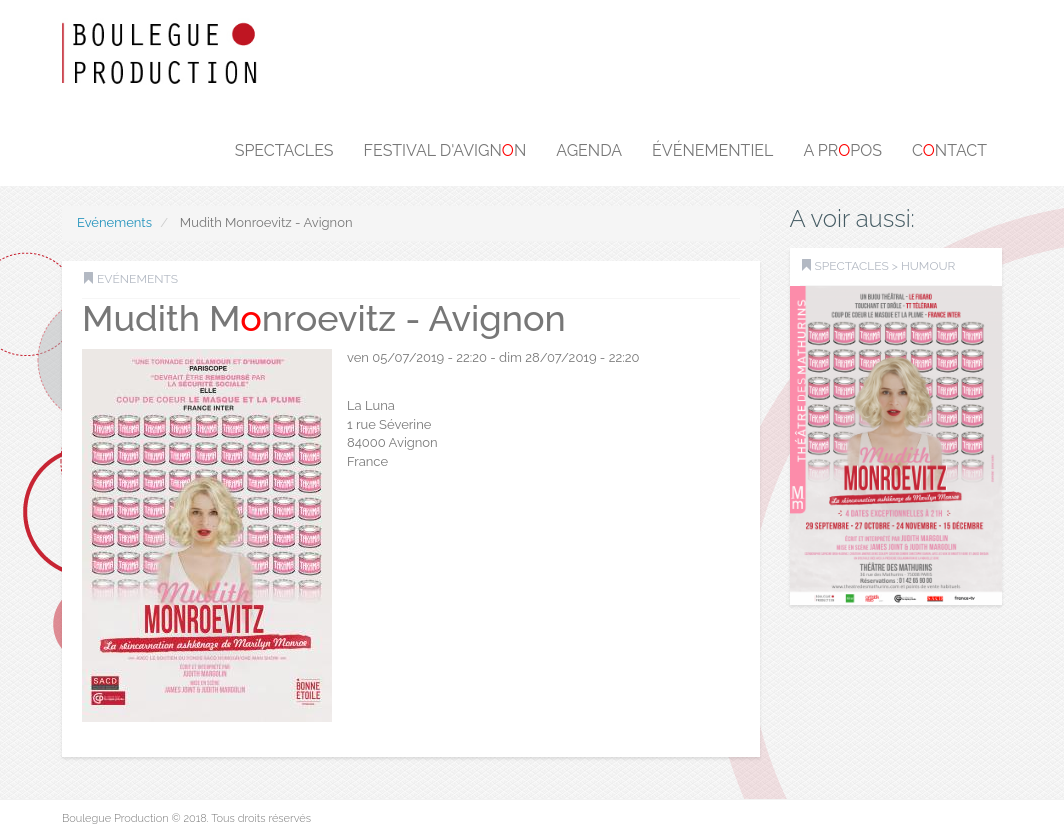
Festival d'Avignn (445, 150)
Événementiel (712, 150)
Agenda (589, 150)
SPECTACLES (852, 266)
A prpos (842, 150)
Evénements (114, 222)
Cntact (949, 150)
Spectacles (284, 150)
